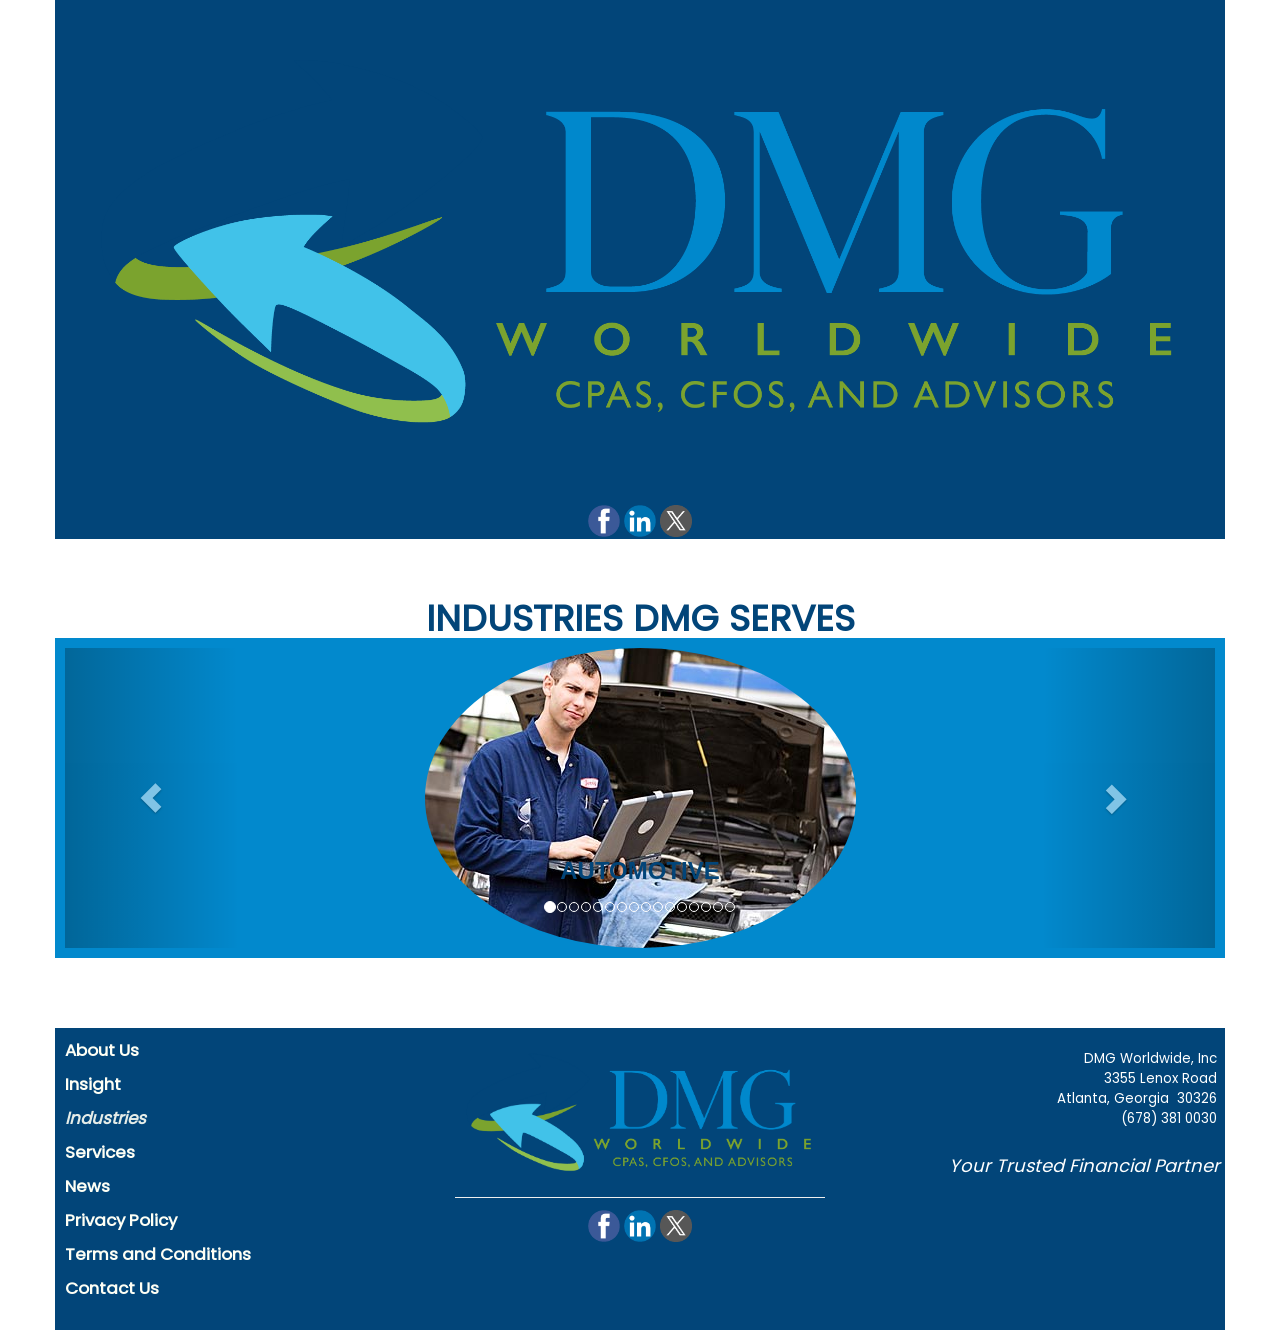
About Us (102, 1050)
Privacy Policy (121, 1220)
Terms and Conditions (158, 1254)
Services (100, 1152)
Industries (105, 1118)
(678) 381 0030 (1169, 1118)
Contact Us (112, 1288)
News (87, 1186)
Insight (93, 1084)
